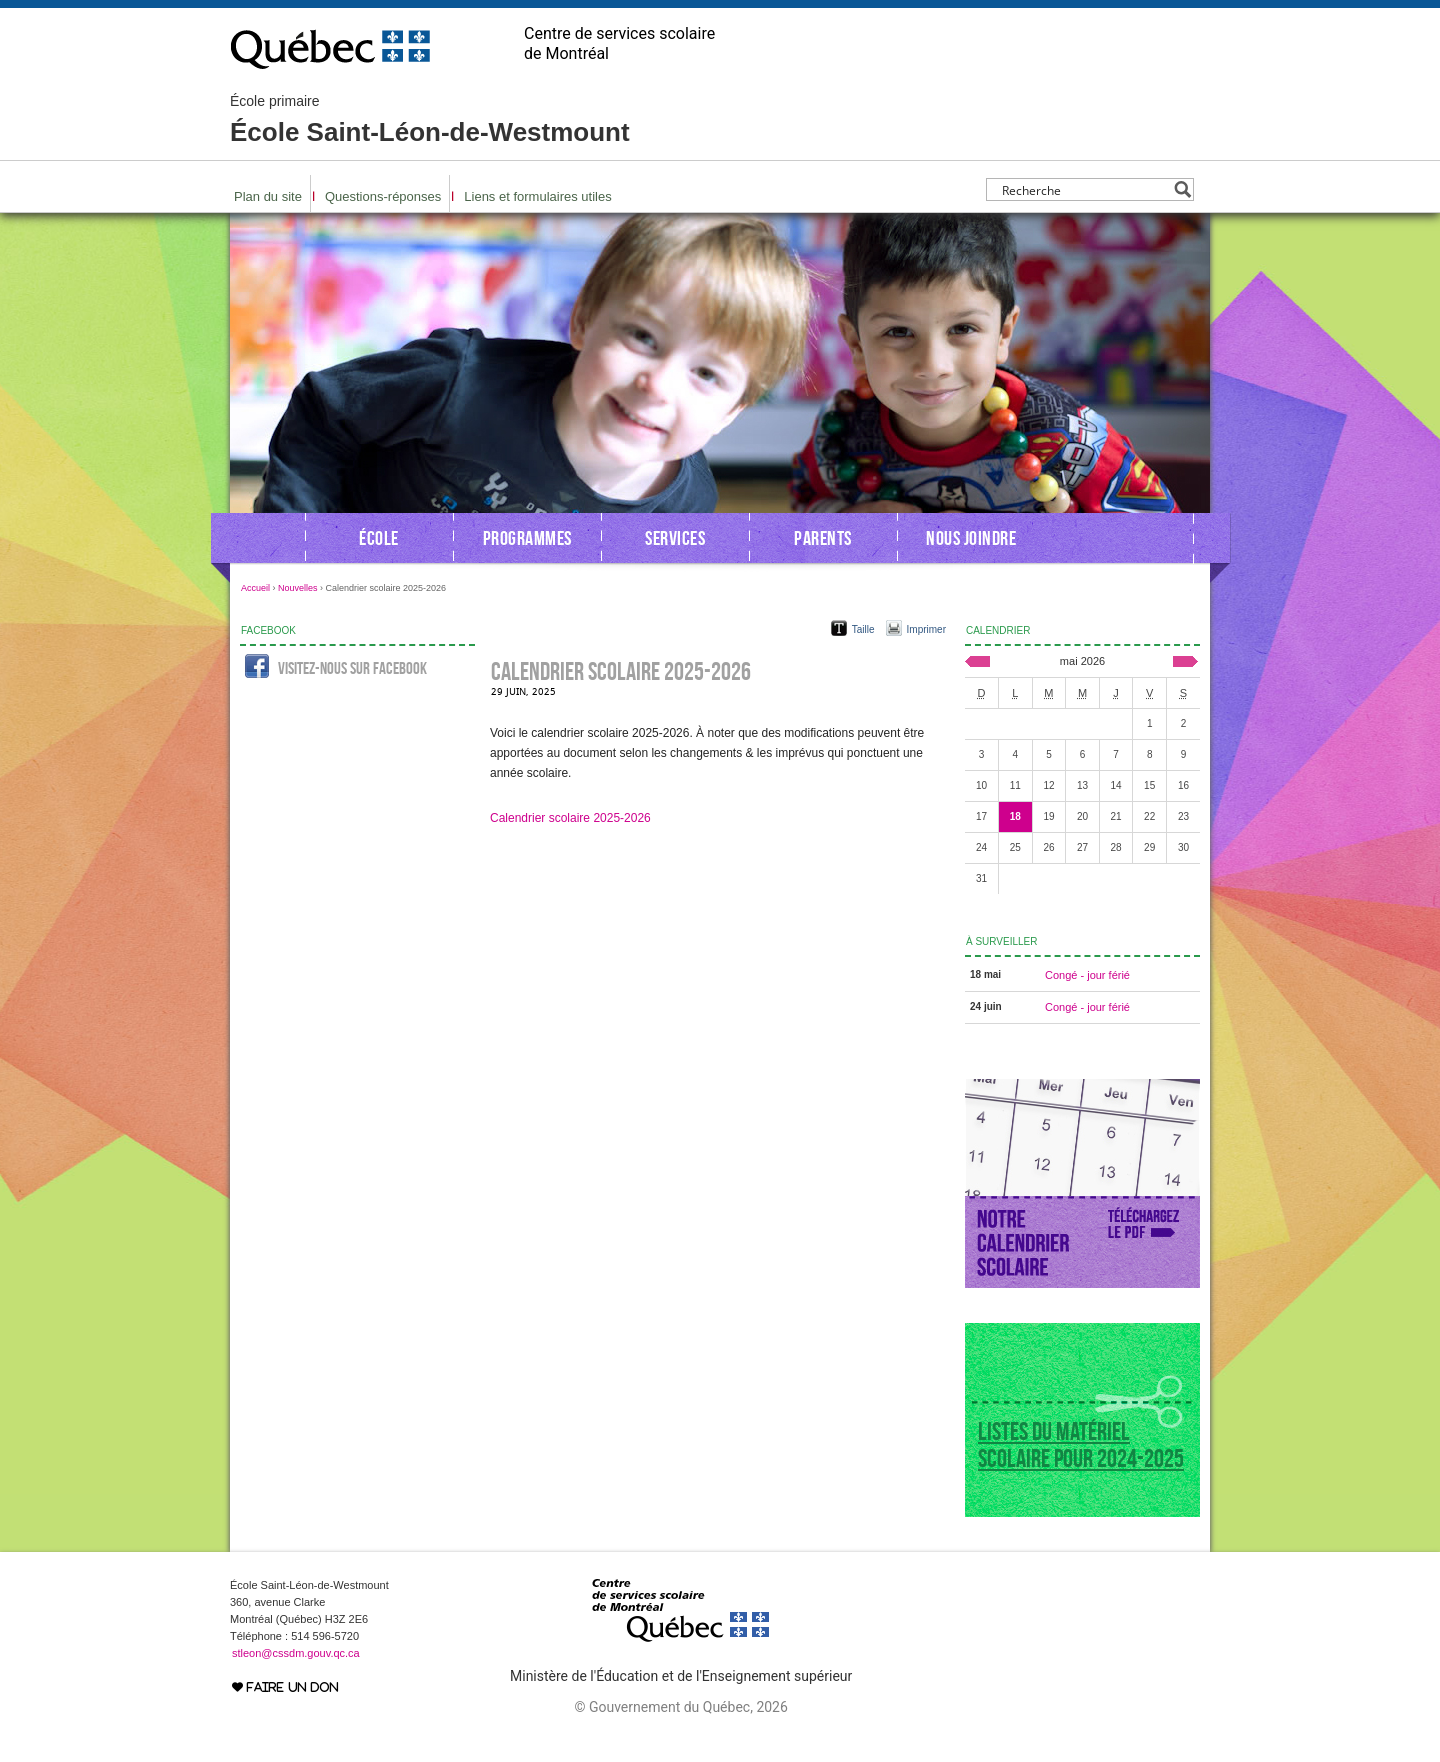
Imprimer (926, 629)
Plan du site (268, 196)
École (379, 538)
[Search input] (1084, 189)
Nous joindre (971, 538)
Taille (863, 629)
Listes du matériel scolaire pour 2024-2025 (1081, 1445)
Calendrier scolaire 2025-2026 (570, 818)
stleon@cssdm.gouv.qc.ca (296, 1653)
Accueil (255, 588)
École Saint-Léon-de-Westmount (430, 120)
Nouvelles (298, 588)
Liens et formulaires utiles (537, 196)
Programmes (527, 538)
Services (675, 538)
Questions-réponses (383, 196)
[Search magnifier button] (1182, 189)
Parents (823, 538)
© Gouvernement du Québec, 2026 (680, 1707)
